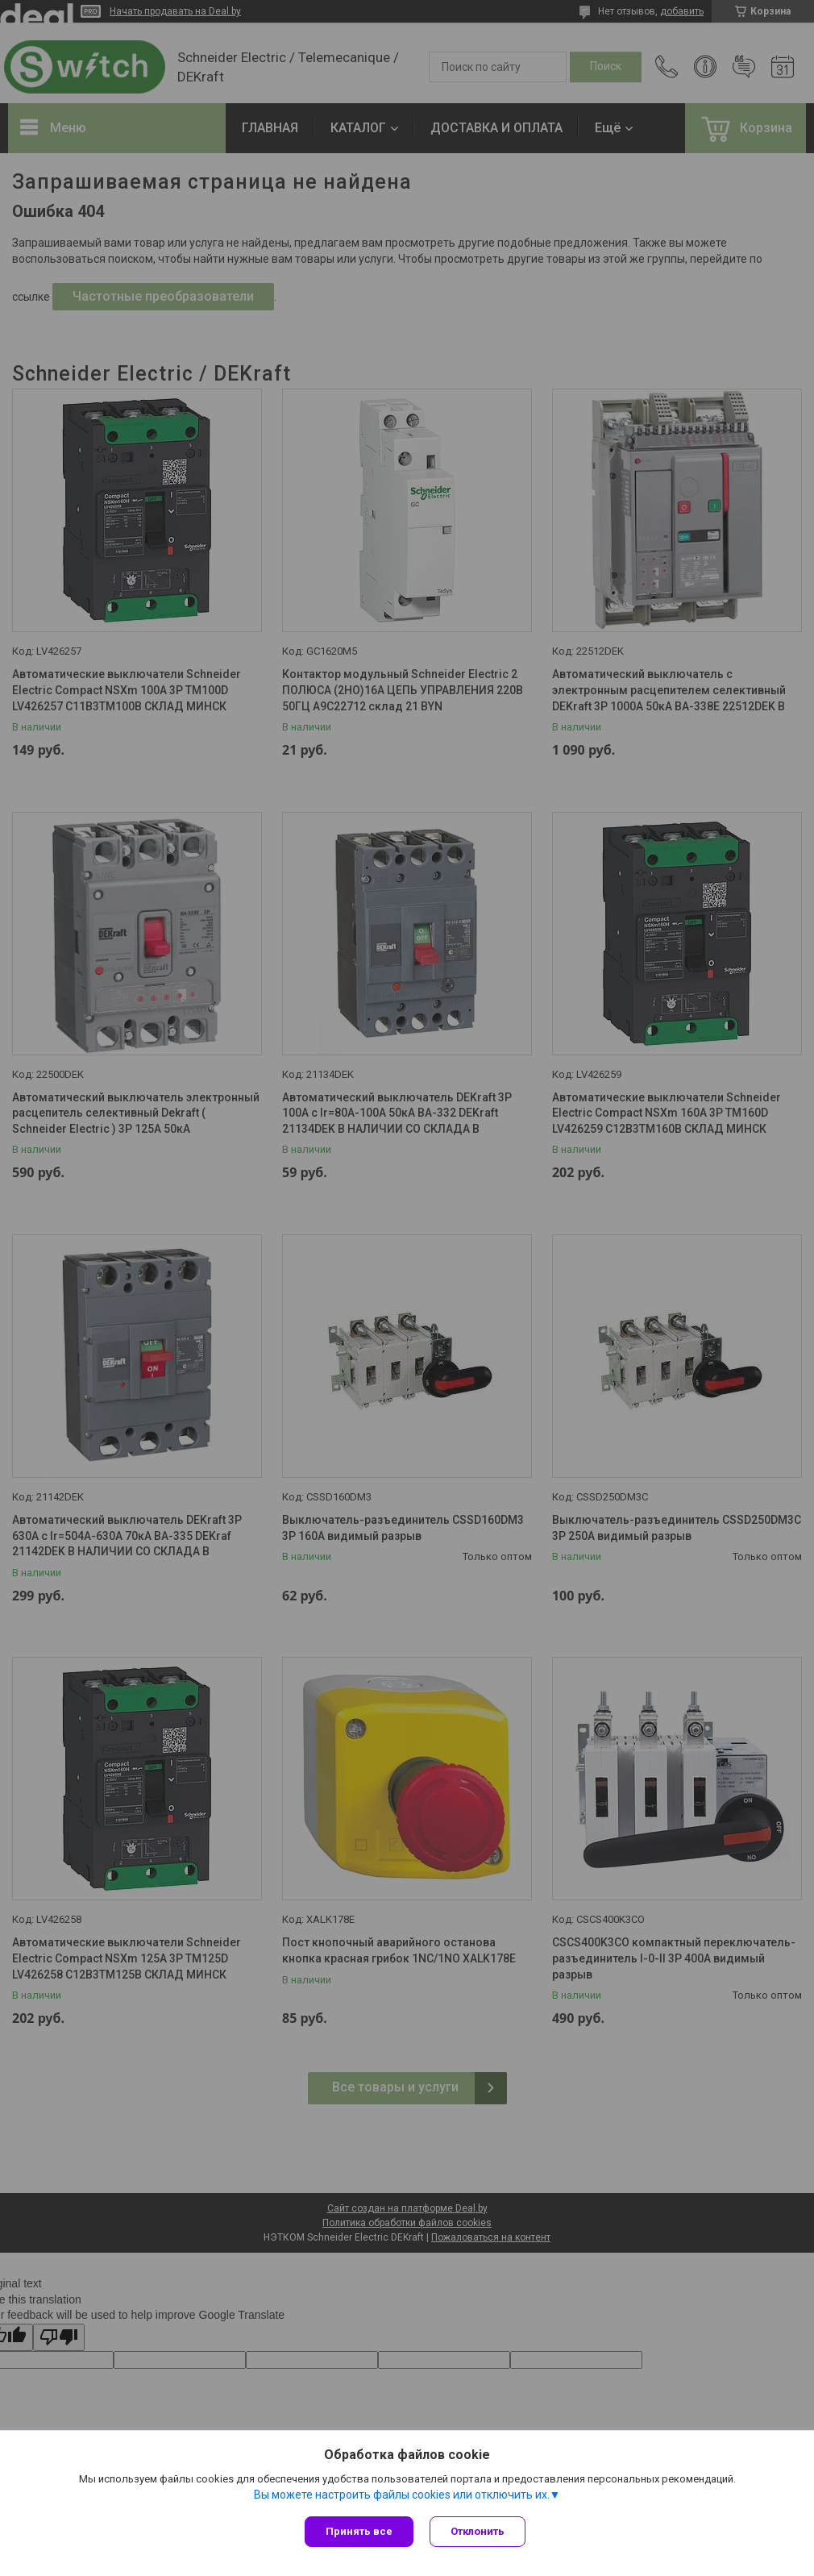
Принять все (359, 2531)
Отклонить (478, 2531)
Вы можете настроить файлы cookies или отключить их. (402, 2494)
